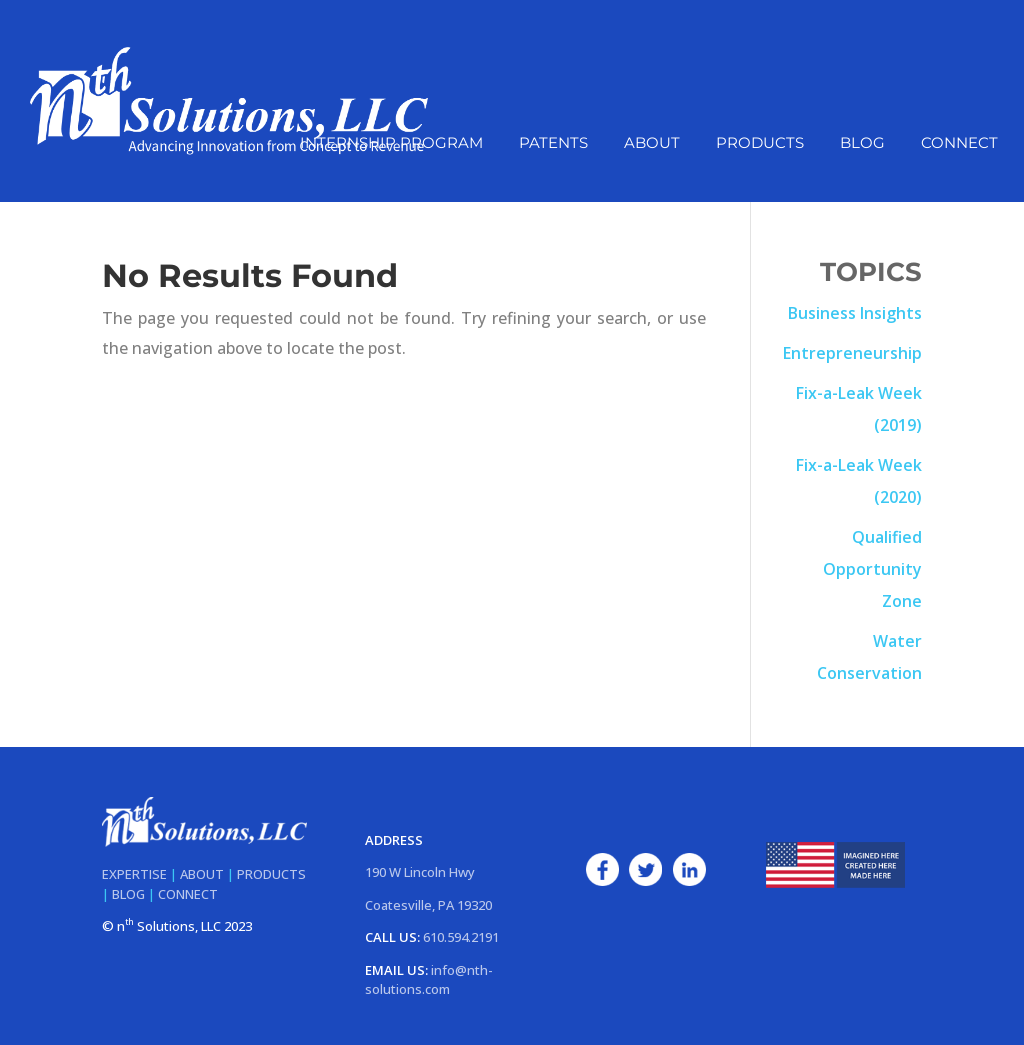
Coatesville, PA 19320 (428, 905)
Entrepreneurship (852, 353)
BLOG (128, 894)
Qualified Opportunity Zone (872, 569)
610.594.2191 (461, 937)
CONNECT (188, 894)
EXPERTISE (134, 874)
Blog (862, 144)
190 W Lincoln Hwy (420, 872)
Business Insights (855, 313)
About (652, 144)
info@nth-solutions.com (429, 980)
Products (760, 144)
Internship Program (391, 144)
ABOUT (202, 874)
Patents (553, 144)
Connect (959, 144)
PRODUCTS (271, 874)
